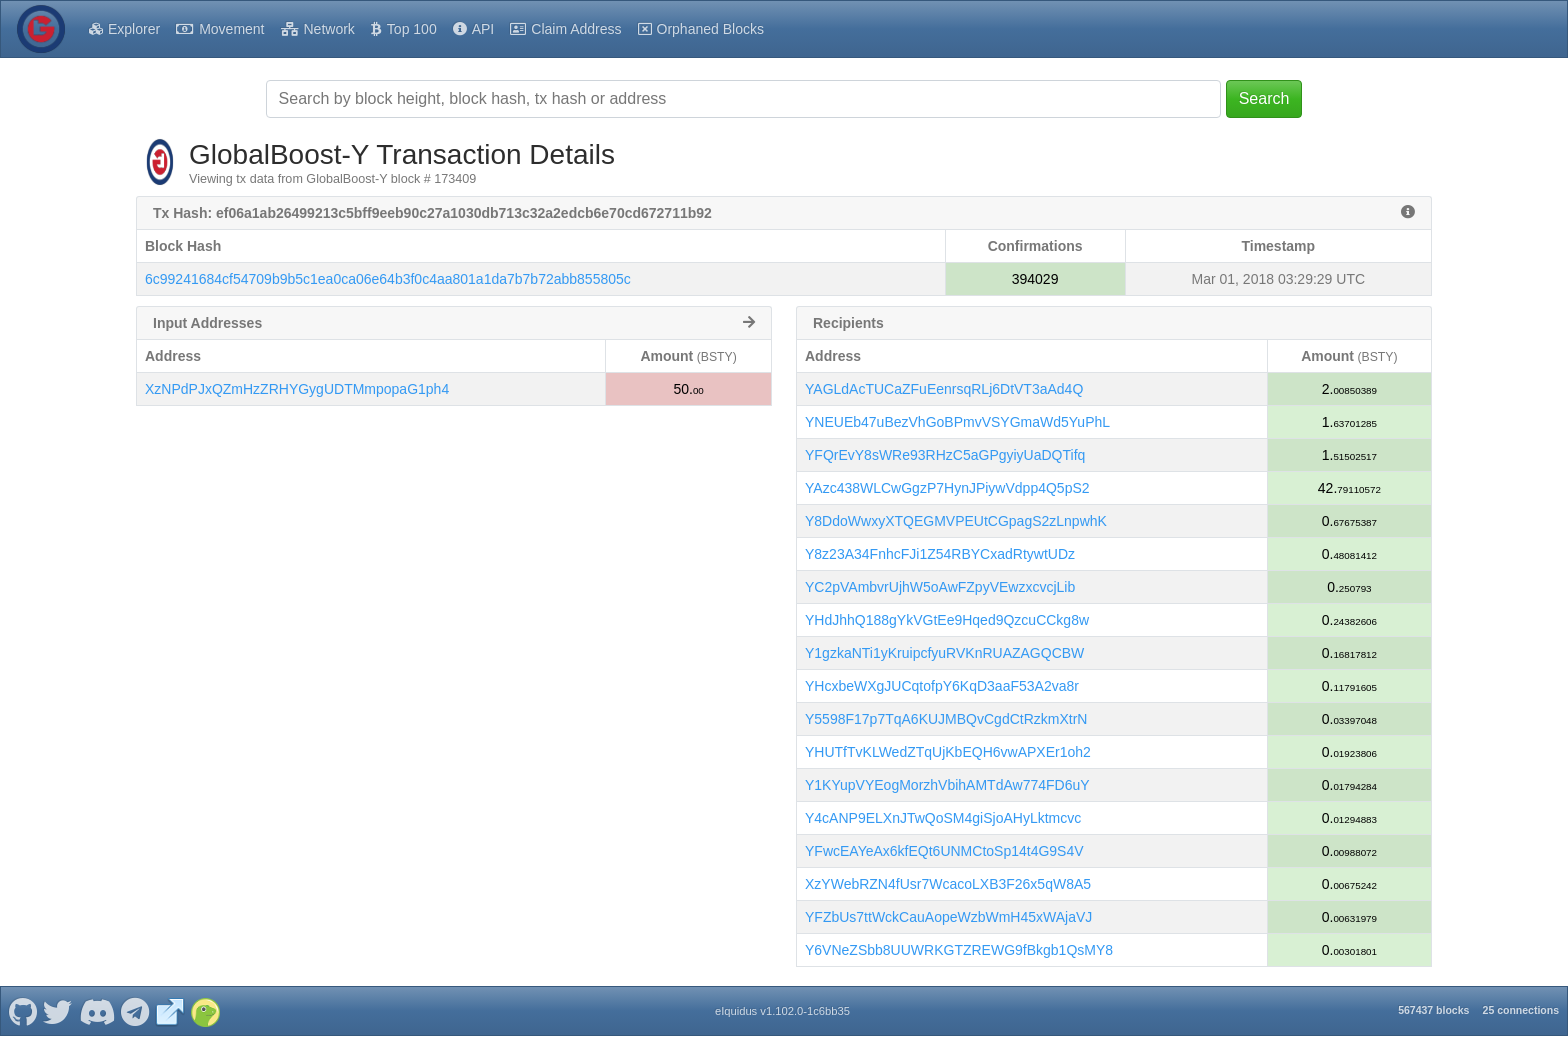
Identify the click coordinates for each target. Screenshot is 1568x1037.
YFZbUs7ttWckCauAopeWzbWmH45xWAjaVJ (948, 917)
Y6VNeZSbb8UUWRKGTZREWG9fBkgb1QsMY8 (959, 950)
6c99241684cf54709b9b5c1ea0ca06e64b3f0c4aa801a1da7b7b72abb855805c (388, 279)
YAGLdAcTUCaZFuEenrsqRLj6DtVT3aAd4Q (944, 389)
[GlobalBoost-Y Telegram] (135, 1011)
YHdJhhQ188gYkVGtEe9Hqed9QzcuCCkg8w (947, 620)
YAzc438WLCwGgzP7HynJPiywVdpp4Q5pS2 (947, 488)
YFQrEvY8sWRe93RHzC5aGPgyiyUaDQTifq (945, 455)
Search (1264, 98)
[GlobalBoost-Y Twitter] (58, 1011)
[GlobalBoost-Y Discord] (96, 1011)
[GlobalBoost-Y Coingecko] (205, 1011)
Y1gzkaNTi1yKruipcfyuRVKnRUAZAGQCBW (944, 653)
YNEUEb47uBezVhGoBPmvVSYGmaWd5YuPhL (957, 422)
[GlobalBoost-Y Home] (41, 29)
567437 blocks (1433, 1010)
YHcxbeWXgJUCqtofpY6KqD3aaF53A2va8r (942, 686)
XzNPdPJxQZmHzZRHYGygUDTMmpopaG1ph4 (297, 389)
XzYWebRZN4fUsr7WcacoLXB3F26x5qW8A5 (948, 884)
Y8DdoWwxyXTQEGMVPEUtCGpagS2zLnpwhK (956, 521)
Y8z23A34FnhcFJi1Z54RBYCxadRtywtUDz (940, 554)
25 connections (1521, 1010)
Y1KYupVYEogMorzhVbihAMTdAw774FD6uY (947, 785)
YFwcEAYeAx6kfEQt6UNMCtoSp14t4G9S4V (944, 851)
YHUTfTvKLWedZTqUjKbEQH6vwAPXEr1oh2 (948, 752)
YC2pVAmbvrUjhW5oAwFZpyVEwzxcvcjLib (940, 587)
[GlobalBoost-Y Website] (170, 1011)
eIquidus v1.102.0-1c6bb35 (782, 1011)
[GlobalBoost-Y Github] (22, 1011)
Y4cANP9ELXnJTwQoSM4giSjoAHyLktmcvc (943, 818)
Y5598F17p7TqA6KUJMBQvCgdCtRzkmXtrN (946, 719)
